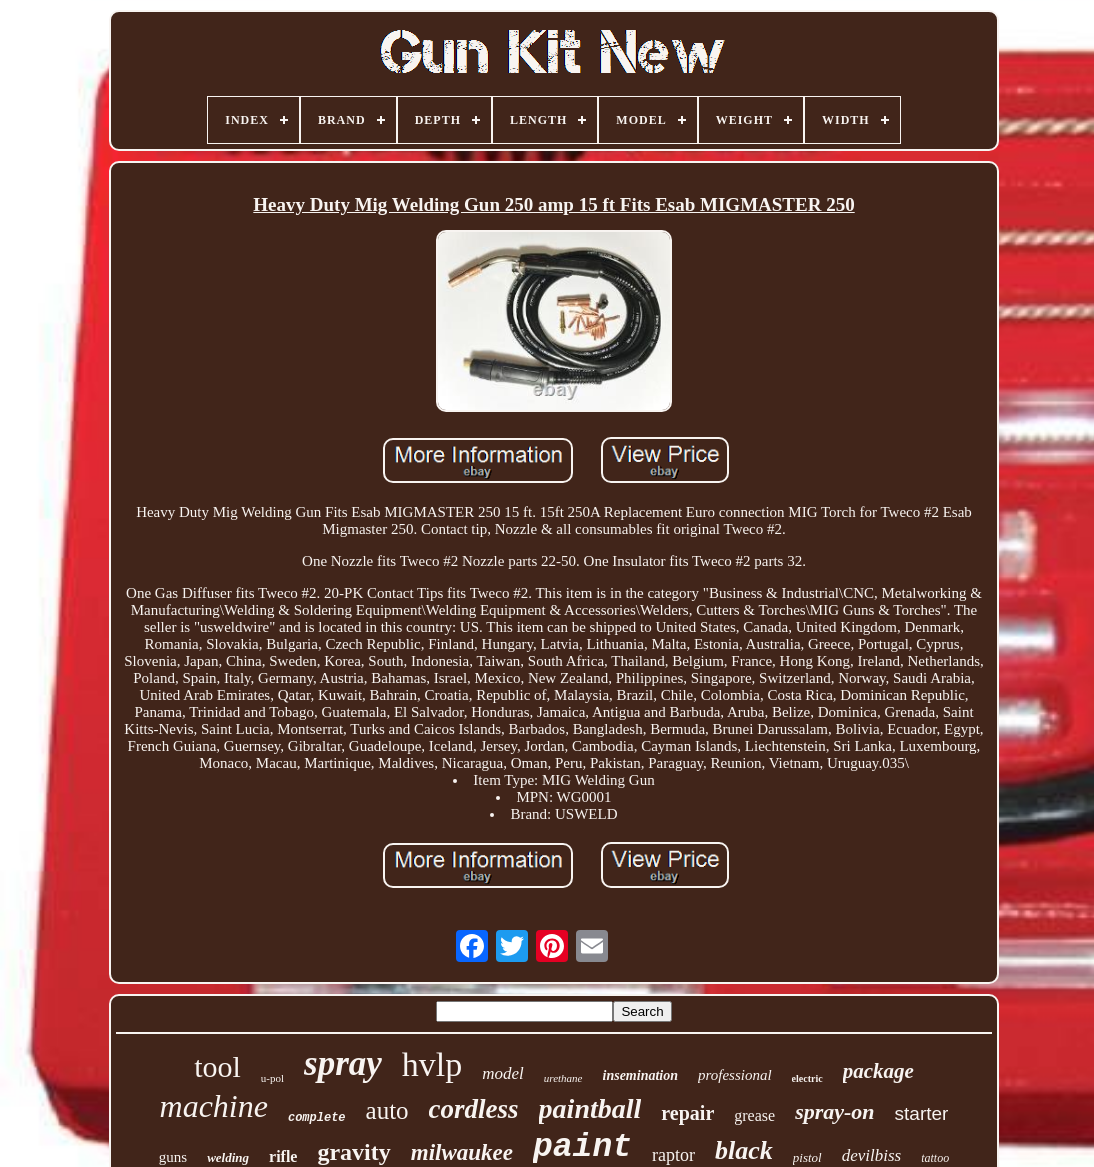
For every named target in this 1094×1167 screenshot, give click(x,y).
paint (582, 1147)
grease (754, 1115)
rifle (283, 1156)
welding (228, 1157)
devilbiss (872, 1155)
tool (217, 1066)
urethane (563, 1078)
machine (214, 1106)
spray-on (834, 1111)
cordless (474, 1109)
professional (735, 1075)
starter (922, 1113)
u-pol (272, 1078)
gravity (353, 1152)
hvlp (432, 1064)
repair (687, 1113)
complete (317, 1118)
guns (173, 1157)
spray (343, 1063)
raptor (673, 1155)
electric (807, 1078)
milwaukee (462, 1152)
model (503, 1073)
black (744, 1150)
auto (387, 1110)
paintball (590, 1108)
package (878, 1071)
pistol (807, 1157)
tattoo (935, 1158)
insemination (640, 1075)
